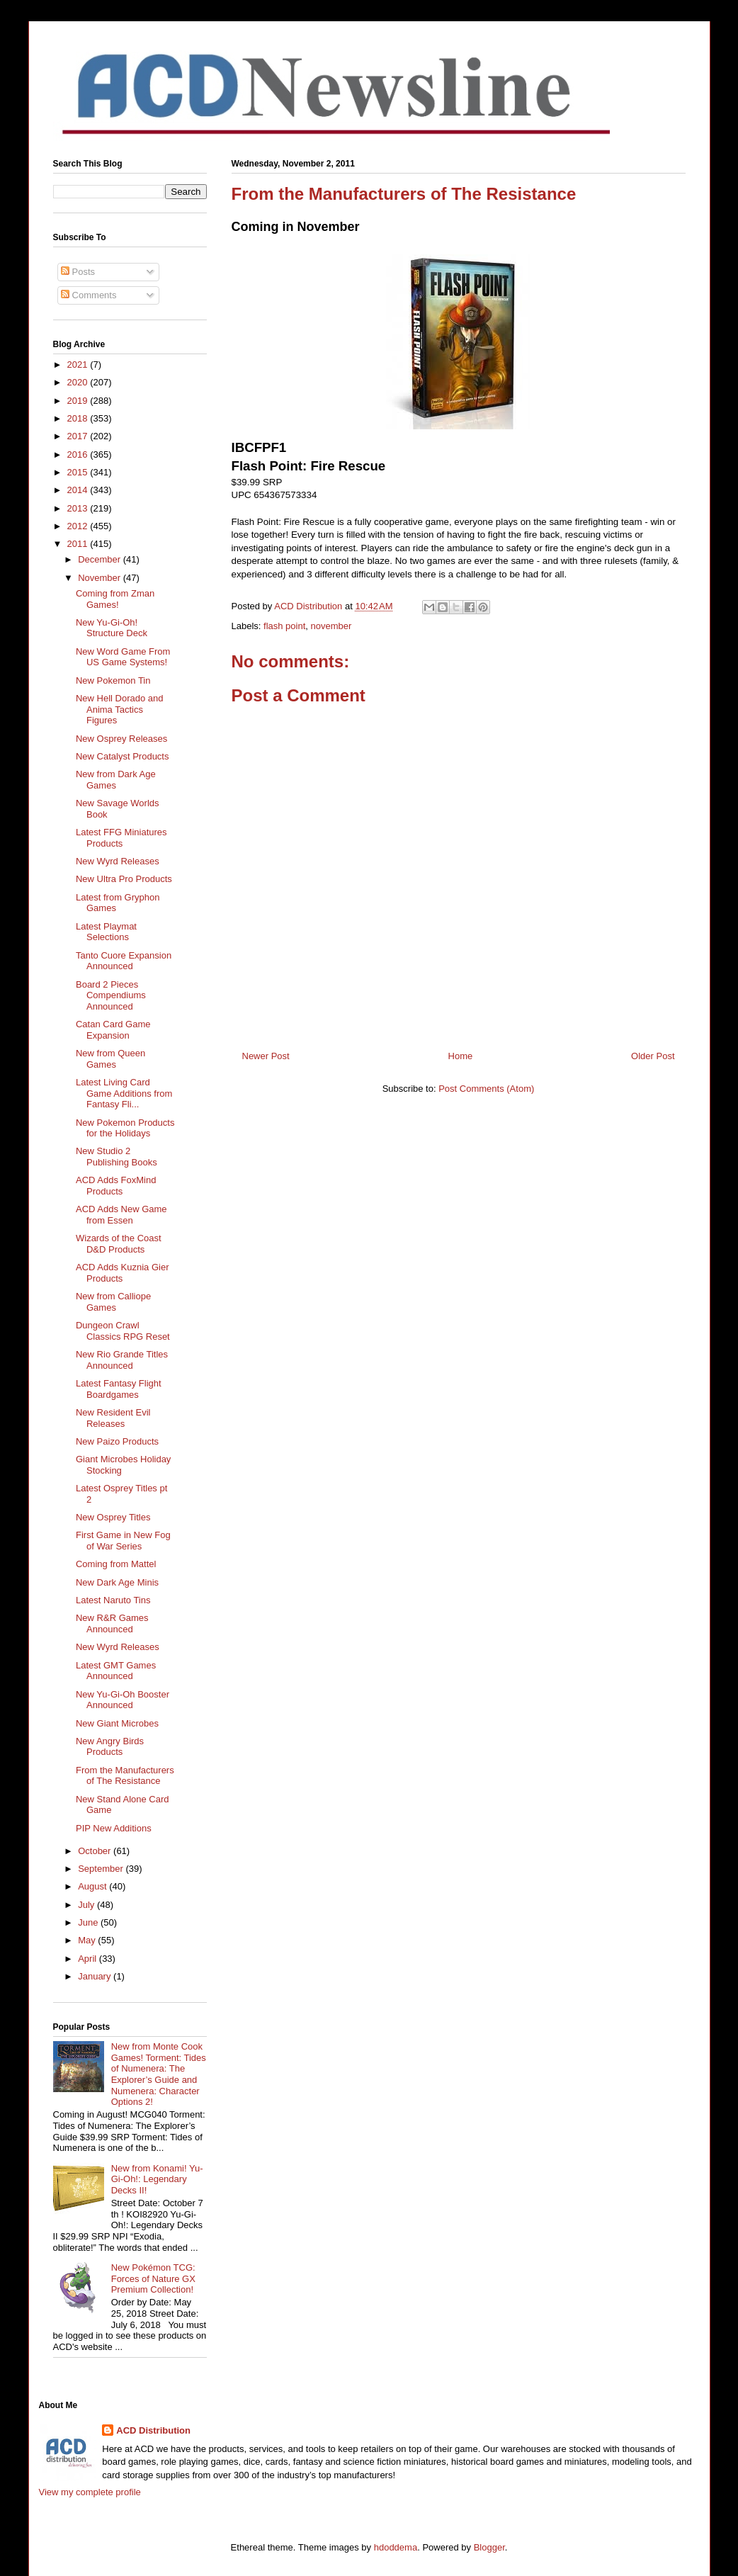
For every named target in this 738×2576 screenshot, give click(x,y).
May (88, 1940)
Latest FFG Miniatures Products (121, 838)
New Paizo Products (117, 1441)
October (95, 1851)
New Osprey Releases (121, 738)
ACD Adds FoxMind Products (116, 1186)
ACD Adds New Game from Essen (121, 1215)
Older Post (652, 1056)
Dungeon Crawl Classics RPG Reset (123, 1331)
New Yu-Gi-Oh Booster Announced (122, 1700)
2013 (79, 508)
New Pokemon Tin (113, 680)
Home (460, 1056)
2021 (79, 364)
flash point (284, 626)
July (87, 1904)
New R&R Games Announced (112, 1623)
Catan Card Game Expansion (113, 1030)
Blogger (489, 2547)
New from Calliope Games (113, 1302)
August (93, 1886)
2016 (79, 454)
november (331, 626)
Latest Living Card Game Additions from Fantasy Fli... (124, 1093)
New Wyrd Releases (117, 861)
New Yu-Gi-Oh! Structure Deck (111, 628)
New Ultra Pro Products (124, 879)
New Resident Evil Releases (113, 1418)
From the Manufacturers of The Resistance (125, 1776)
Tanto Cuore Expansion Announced (123, 961)
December (100, 559)
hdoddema (395, 2547)
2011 (79, 543)
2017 (79, 436)
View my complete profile (90, 2492)
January (95, 1976)
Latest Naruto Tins (113, 1600)
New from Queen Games (110, 1059)
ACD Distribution (153, 2430)
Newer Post (266, 1056)
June (89, 1922)
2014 (79, 490)
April (88, 1958)
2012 (79, 526)
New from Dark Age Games (116, 780)
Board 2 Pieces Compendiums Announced (111, 995)
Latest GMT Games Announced (116, 1671)
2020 (79, 382)
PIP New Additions (114, 1828)
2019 (79, 400)
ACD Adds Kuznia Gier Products (122, 1273)
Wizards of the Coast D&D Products (118, 1244)
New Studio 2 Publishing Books (116, 1157)
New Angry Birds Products (110, 1747)
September (101, 1868)
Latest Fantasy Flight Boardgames (118, 1389)
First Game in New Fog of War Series (123, 1541)
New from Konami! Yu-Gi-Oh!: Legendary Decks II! (157, 2179)
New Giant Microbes (117, 1723)
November (100, 577)
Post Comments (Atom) (486, 1088)
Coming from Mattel (116, 1564)
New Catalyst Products (122, 756)
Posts (78, 271)
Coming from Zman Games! (115, 599)
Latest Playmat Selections (106, 932)
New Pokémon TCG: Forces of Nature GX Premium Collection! (153, 2278)
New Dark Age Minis (117, 1582)
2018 (79, 418)
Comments (88, 295)
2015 (79, 472)
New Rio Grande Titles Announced (122, 1360)
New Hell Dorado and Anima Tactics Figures (120, 709)
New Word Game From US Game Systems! (123, 657)
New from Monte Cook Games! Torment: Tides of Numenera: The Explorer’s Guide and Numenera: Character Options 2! (158, 2074)
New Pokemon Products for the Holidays (125, 1128)
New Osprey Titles (113, 1517)
